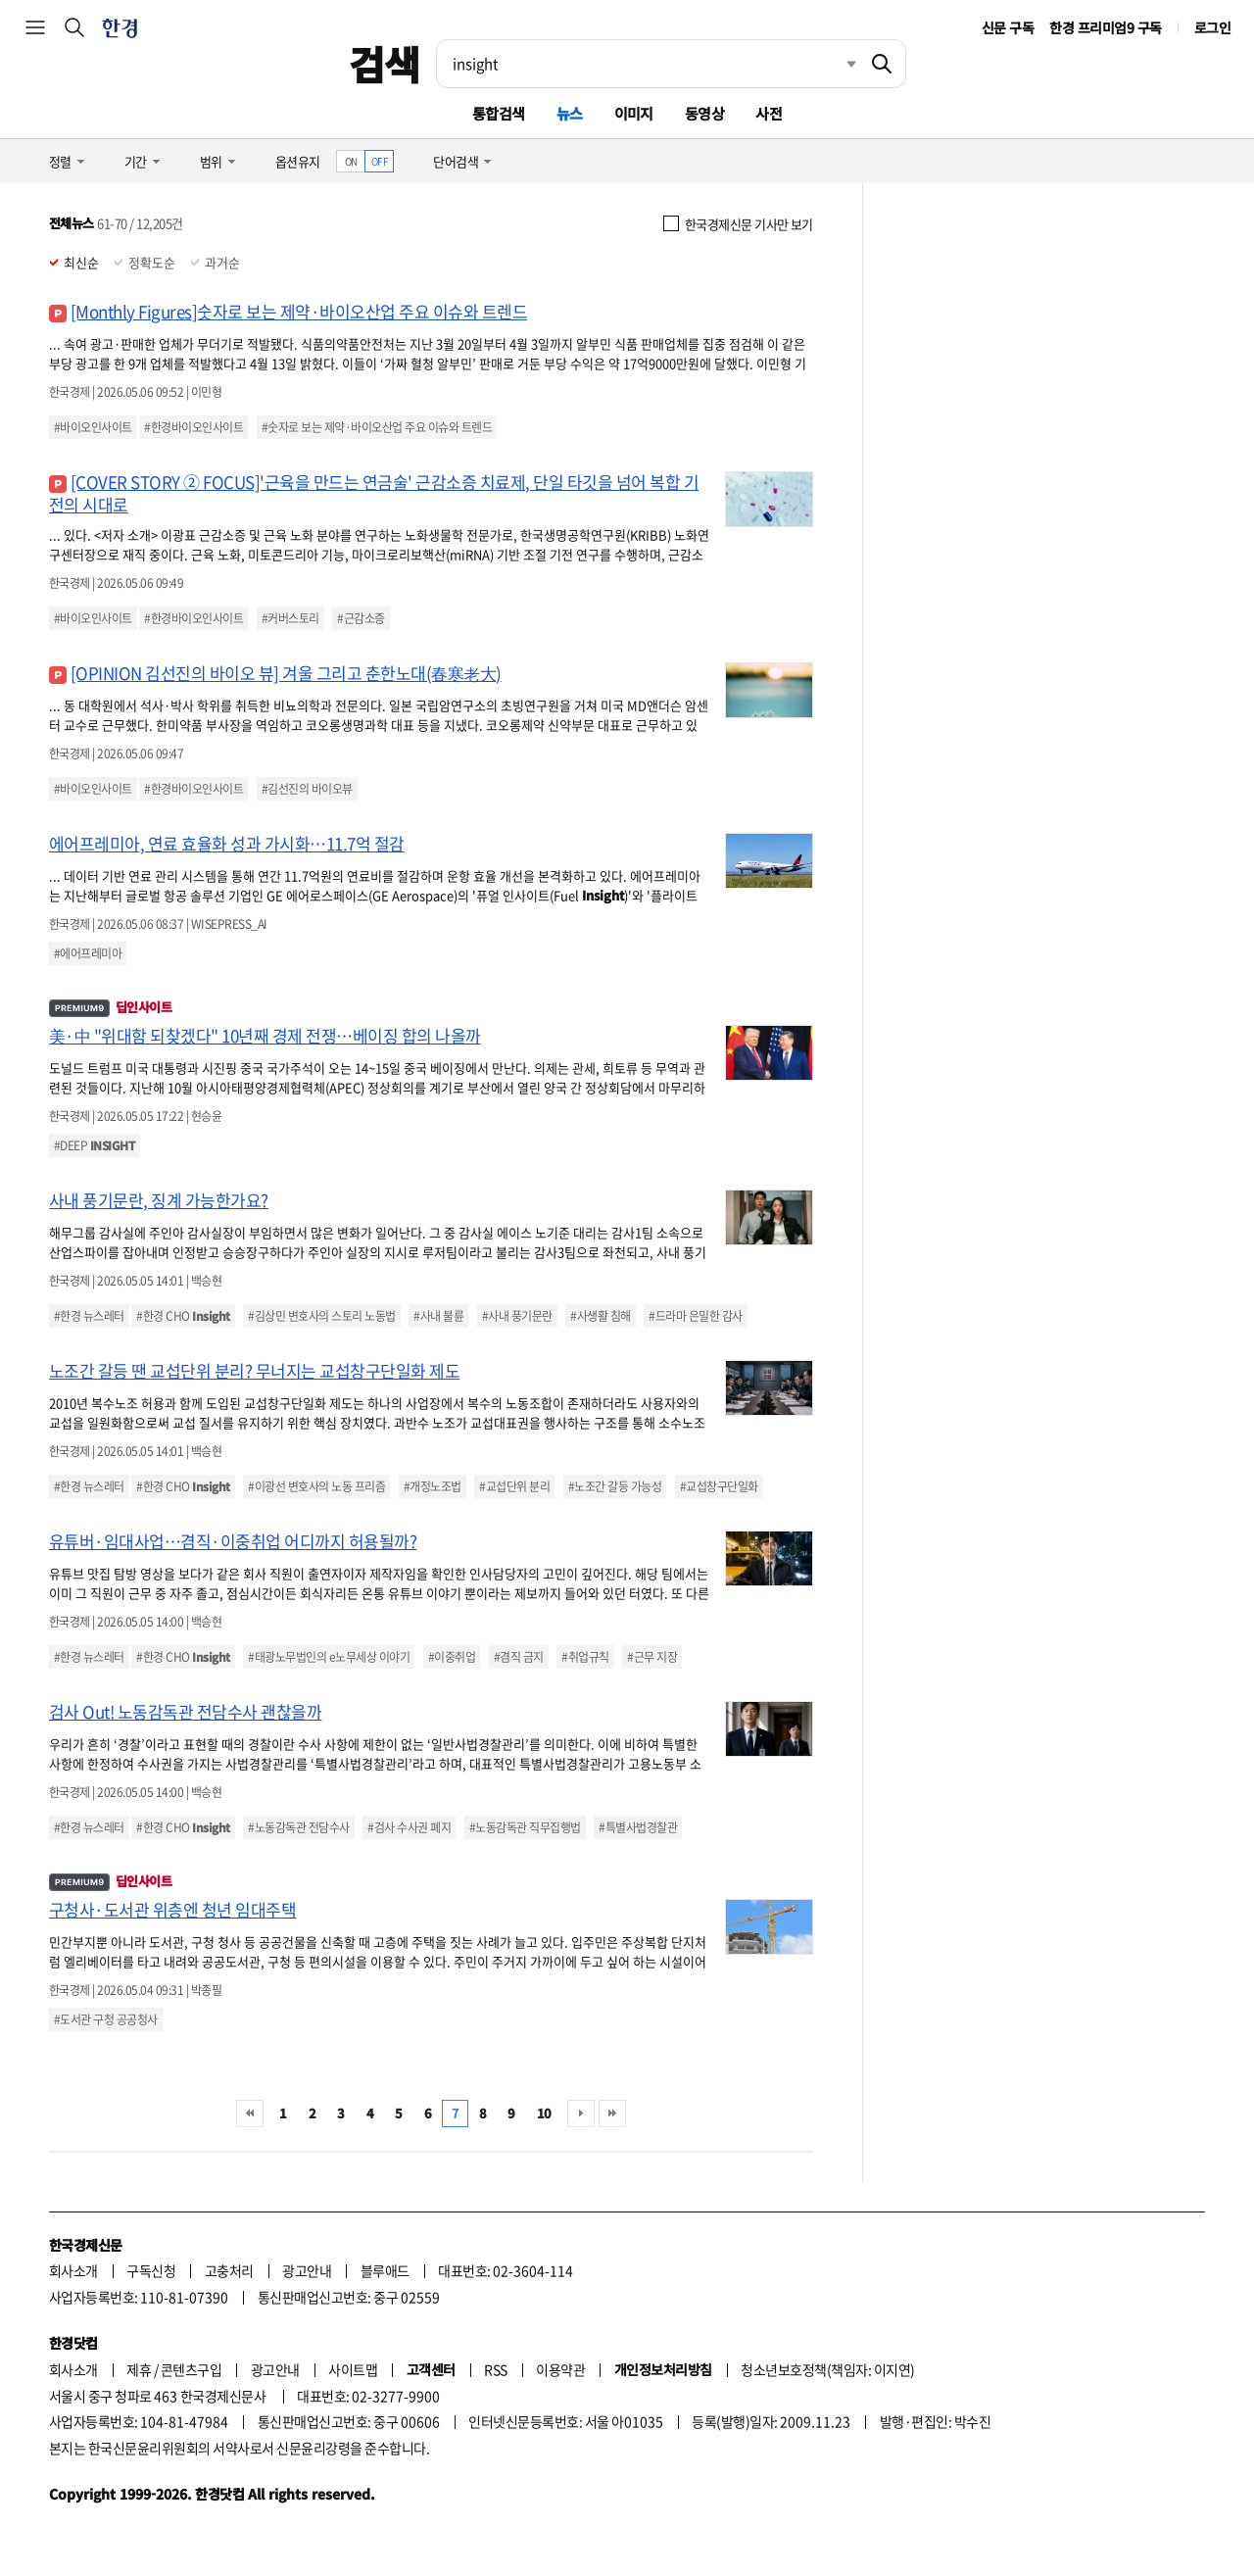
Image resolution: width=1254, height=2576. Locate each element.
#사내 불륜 (438, 1316)
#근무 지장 (652, 1657)
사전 (768, 113)
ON (351, 161)
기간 (135, 161)
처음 (250, 2113)
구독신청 (150, 2270)
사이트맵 (352, 2369)
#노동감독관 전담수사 (298, 1827)
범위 (211, 161)
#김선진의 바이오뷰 (307, 789)
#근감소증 (360, 618)
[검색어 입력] (647, 63)
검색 (384, 63)
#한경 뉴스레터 (89, 1316)
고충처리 (229, 2270)
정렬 (60, 161)
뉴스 (569, 113)
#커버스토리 (290, 618)
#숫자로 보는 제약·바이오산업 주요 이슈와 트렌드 (377, 427)
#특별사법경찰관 (638, 1827)
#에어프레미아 (87, 953)
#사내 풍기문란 (517, 1316)
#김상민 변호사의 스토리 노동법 (321, 1316)
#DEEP (94, 1145)
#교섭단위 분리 (514, 1486)
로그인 (1212, 27)
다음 (581, 2113)
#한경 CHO (182, 1316)
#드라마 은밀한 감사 (695, 1316)
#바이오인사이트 (93, 427)
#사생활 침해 (600, 1316)
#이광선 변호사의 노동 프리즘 (316, 1486)
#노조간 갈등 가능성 (614, 1486)
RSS (495, 2369)
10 (544, 2113)
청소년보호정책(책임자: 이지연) (827, 2369)
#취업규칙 (584, 1657)
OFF (379, 161)
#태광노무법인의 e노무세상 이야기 (329, 1657)
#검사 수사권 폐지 (409, 1827)
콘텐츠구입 (191, 2369)
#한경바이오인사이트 (193, 427)
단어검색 (455, 161)
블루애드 (385, 2270)
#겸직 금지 (519, 1657)
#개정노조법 (432, 1486)
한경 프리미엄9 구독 (1105, 27)
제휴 (138, 2369)
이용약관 (560, 2369)
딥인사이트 (110, 1006)
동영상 (704, 113)
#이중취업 (451, 1657)
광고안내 (306, 2270)
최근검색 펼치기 (836, 63)
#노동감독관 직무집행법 (525, 1827)
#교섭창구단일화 (719, 1486)
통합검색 (498, 113)
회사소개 (73, 2270)
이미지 (633, 113)
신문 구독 (1008, 27)
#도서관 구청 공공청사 (106, 2019)
